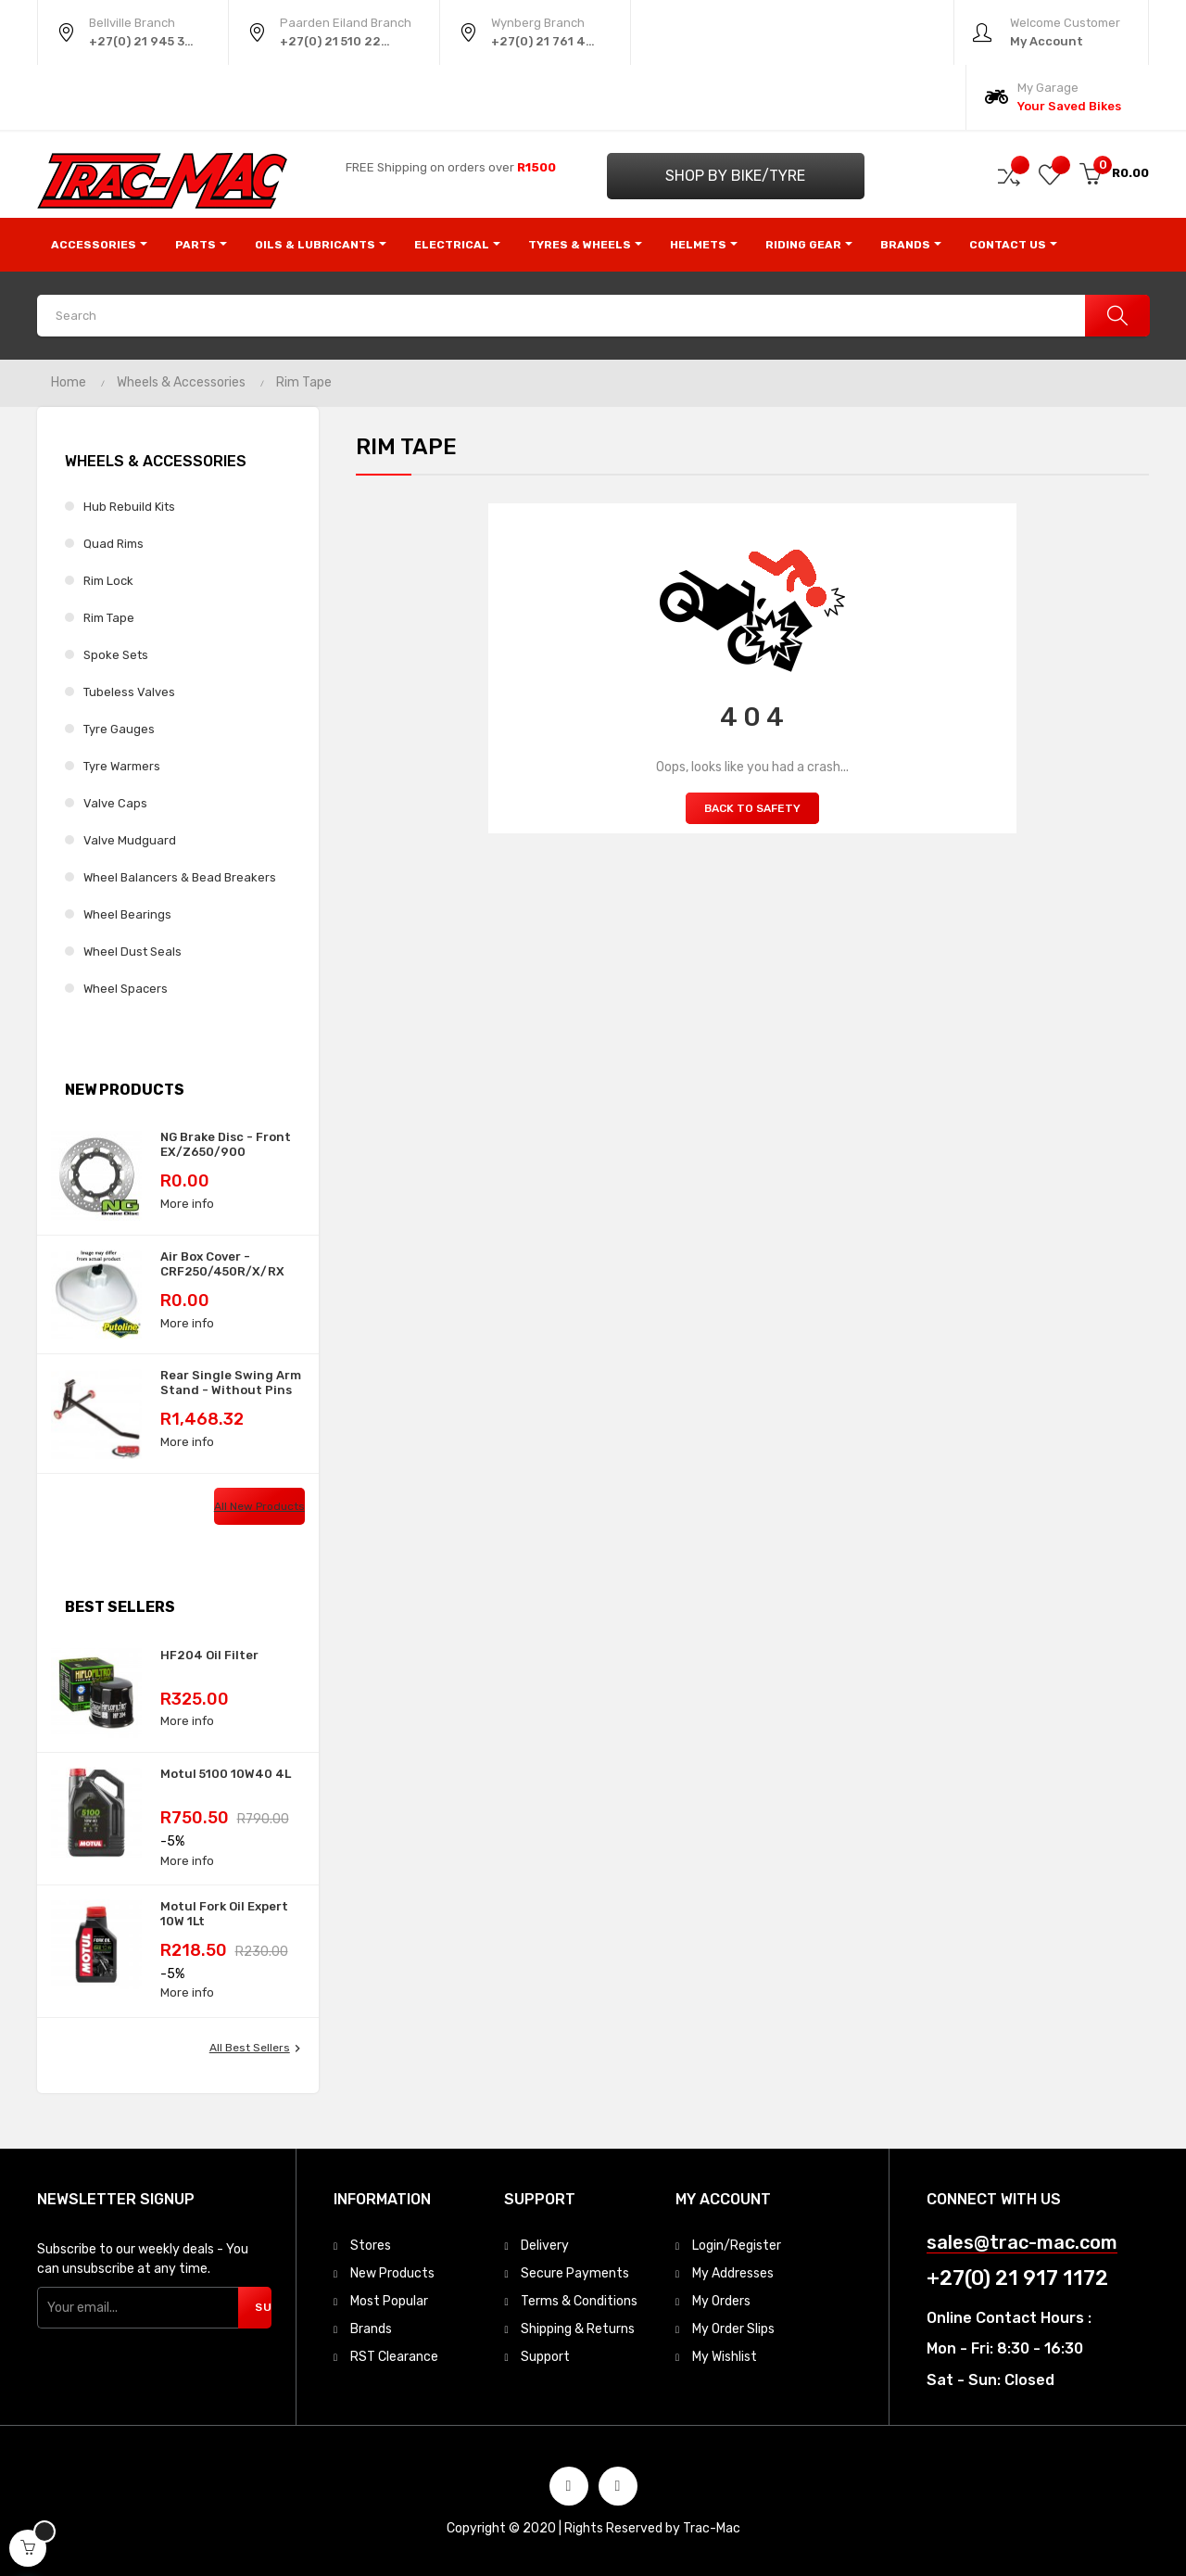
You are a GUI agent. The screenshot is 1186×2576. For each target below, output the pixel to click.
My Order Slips (733, 2329)
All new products (259, 1506)
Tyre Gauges (119, 729)
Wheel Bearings (127, 914)
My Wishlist (724, 2357)
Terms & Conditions (579, 2301)
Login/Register (736, 2245)
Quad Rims (113, 544)
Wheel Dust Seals (132, 951)
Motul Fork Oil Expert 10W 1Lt (224, 1913)
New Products (392, 2273)
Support (545, 2357)
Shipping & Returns (578, 2329)
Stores (370, 2245)
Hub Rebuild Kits (129, 507)
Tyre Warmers (121, 766)
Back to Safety (752, 808)
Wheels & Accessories (155, 461)
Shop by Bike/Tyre (735, 175)
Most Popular (389, 2301)
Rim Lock (108, 581)
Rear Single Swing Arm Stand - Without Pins (230, 1382)
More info (187, 1204)
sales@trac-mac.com (1022, 2242)
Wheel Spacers (125, 989)
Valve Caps (115, 803)
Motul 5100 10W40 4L (225, 1774)
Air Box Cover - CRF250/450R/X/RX (222, 1264)
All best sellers (257, 2048)
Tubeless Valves (129, 692)
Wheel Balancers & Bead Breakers (179, 877)
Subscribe (263, 2307)
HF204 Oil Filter (209, 1655)
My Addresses (733, 2273)
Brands (371, 2329)
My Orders (721, 2301)
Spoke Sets (115, 655)
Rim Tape (108, 618)
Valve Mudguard (129, 840)
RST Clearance (394, 2357)
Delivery (545, 2245)
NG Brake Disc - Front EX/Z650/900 (225, 1144)
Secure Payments (575, 2273)
